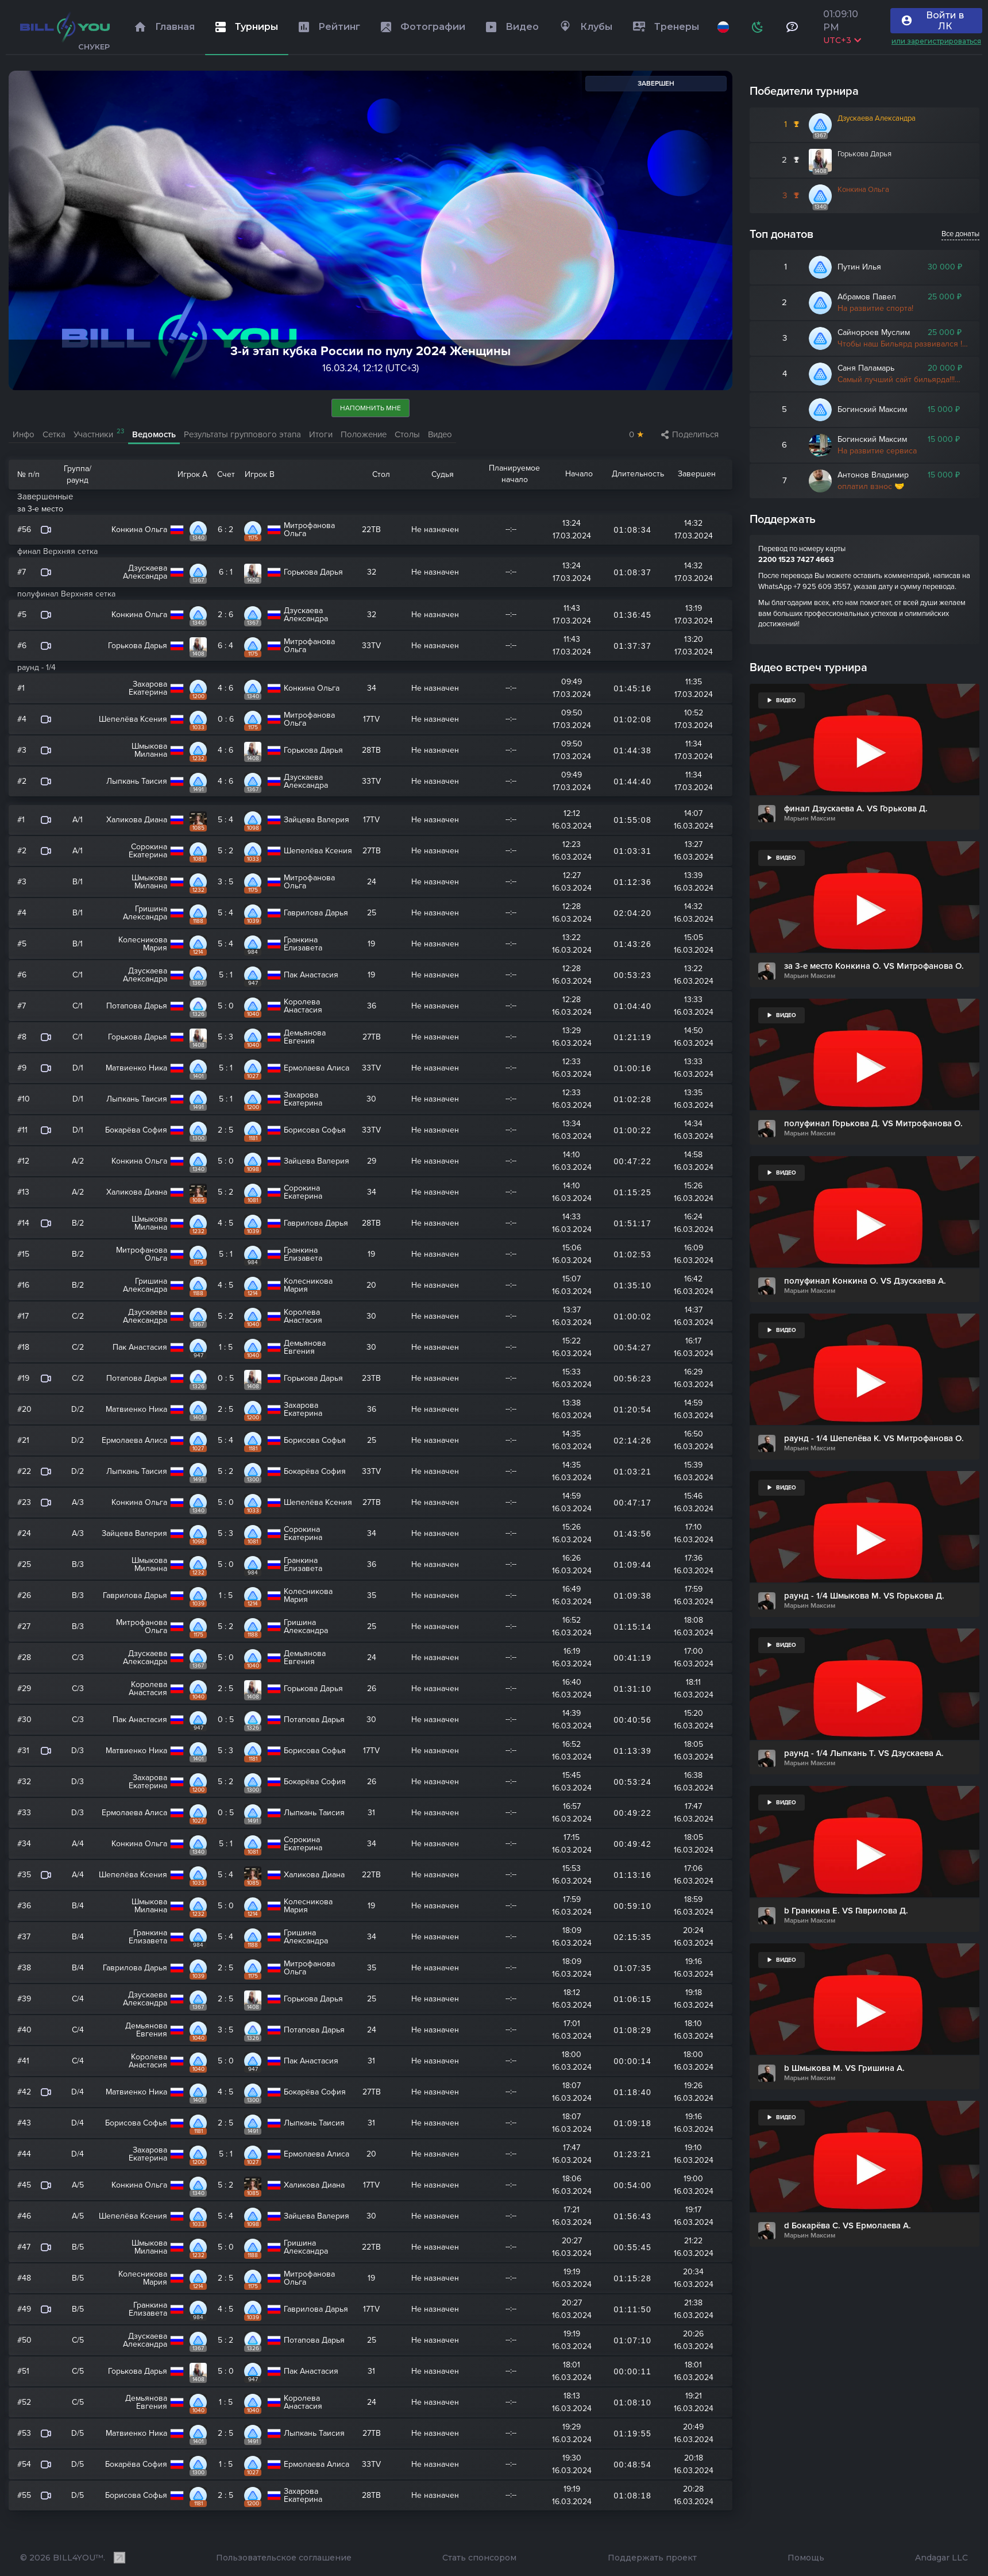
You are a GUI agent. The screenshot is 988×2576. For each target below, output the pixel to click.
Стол (381, 474)
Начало (579, 474)
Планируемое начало (514, 473)
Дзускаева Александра (877, 118)
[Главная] (64, 27)
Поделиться (690, 434)
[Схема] (757, 27)
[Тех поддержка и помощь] (791, 27)
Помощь (806, 2557)
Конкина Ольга (863, 189)
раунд (77, 480)
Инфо (23, 434)
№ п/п (28, 474)
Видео (440, 434)
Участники (99, 434)
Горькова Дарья (864, 154)
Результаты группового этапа (242, 434)
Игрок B (260, 474)
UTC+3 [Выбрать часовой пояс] (841, 40)
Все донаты (960, 233)
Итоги (321, 434)
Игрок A (192, 474)
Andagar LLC (941, 2557)
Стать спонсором (479, 2557)
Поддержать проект (652, 2557)
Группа (76, 468)
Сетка (54, 434)
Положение (364, 434)
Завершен (697, 474)
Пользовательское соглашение (284, 2557)
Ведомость (154, 434)
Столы (407, 434)
